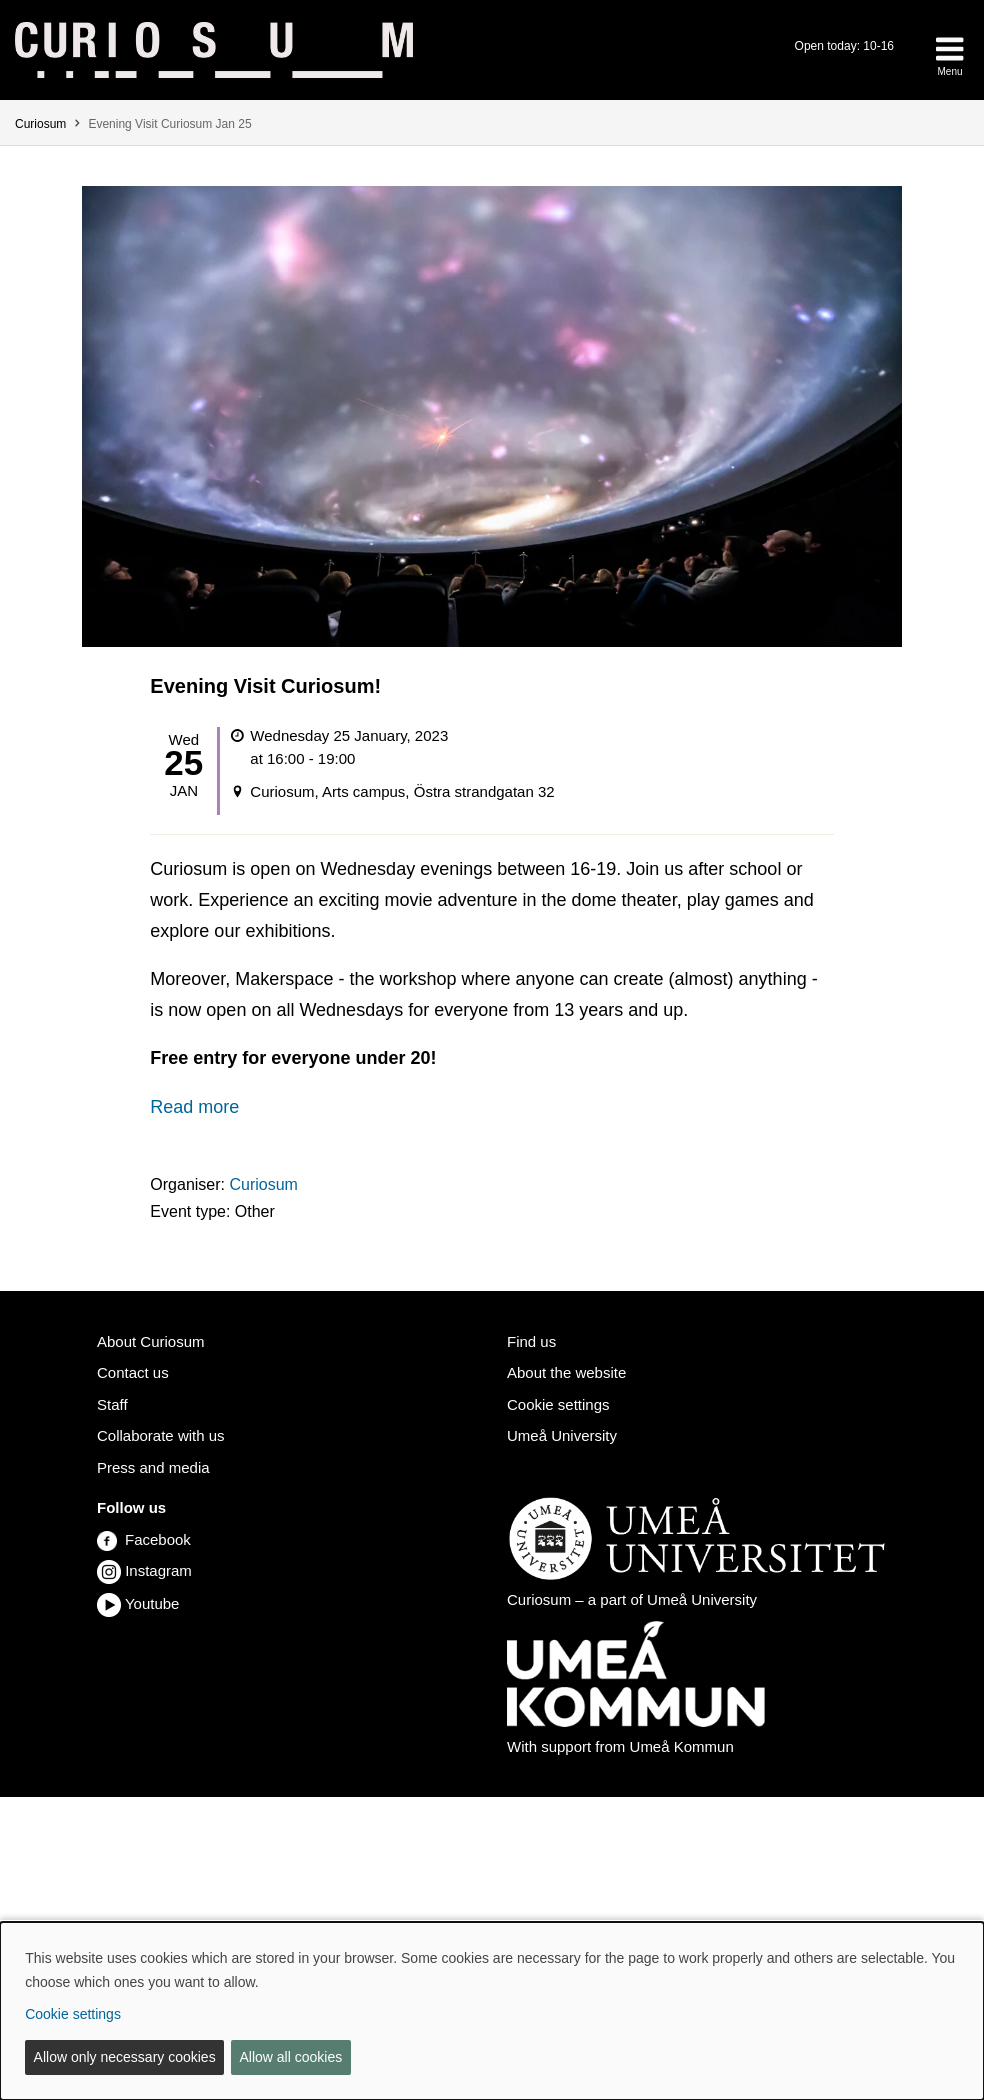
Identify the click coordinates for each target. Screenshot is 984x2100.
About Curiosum (151, 1341)
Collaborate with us (161, 1435)
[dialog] (492, 2011)
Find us (531, 1341)
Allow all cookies (290, 2057)
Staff (112, 1404)
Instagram (158, 1570)
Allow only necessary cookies (125, 2057)
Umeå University (562, 1435)
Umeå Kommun (682, 1746)
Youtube (152, 1603)
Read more (194, 1107)
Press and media (153, 1467)
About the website (566, 1372)
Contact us (133, 1372)
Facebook (144, 1539)
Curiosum (40, 124)
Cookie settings (558, 1404)
